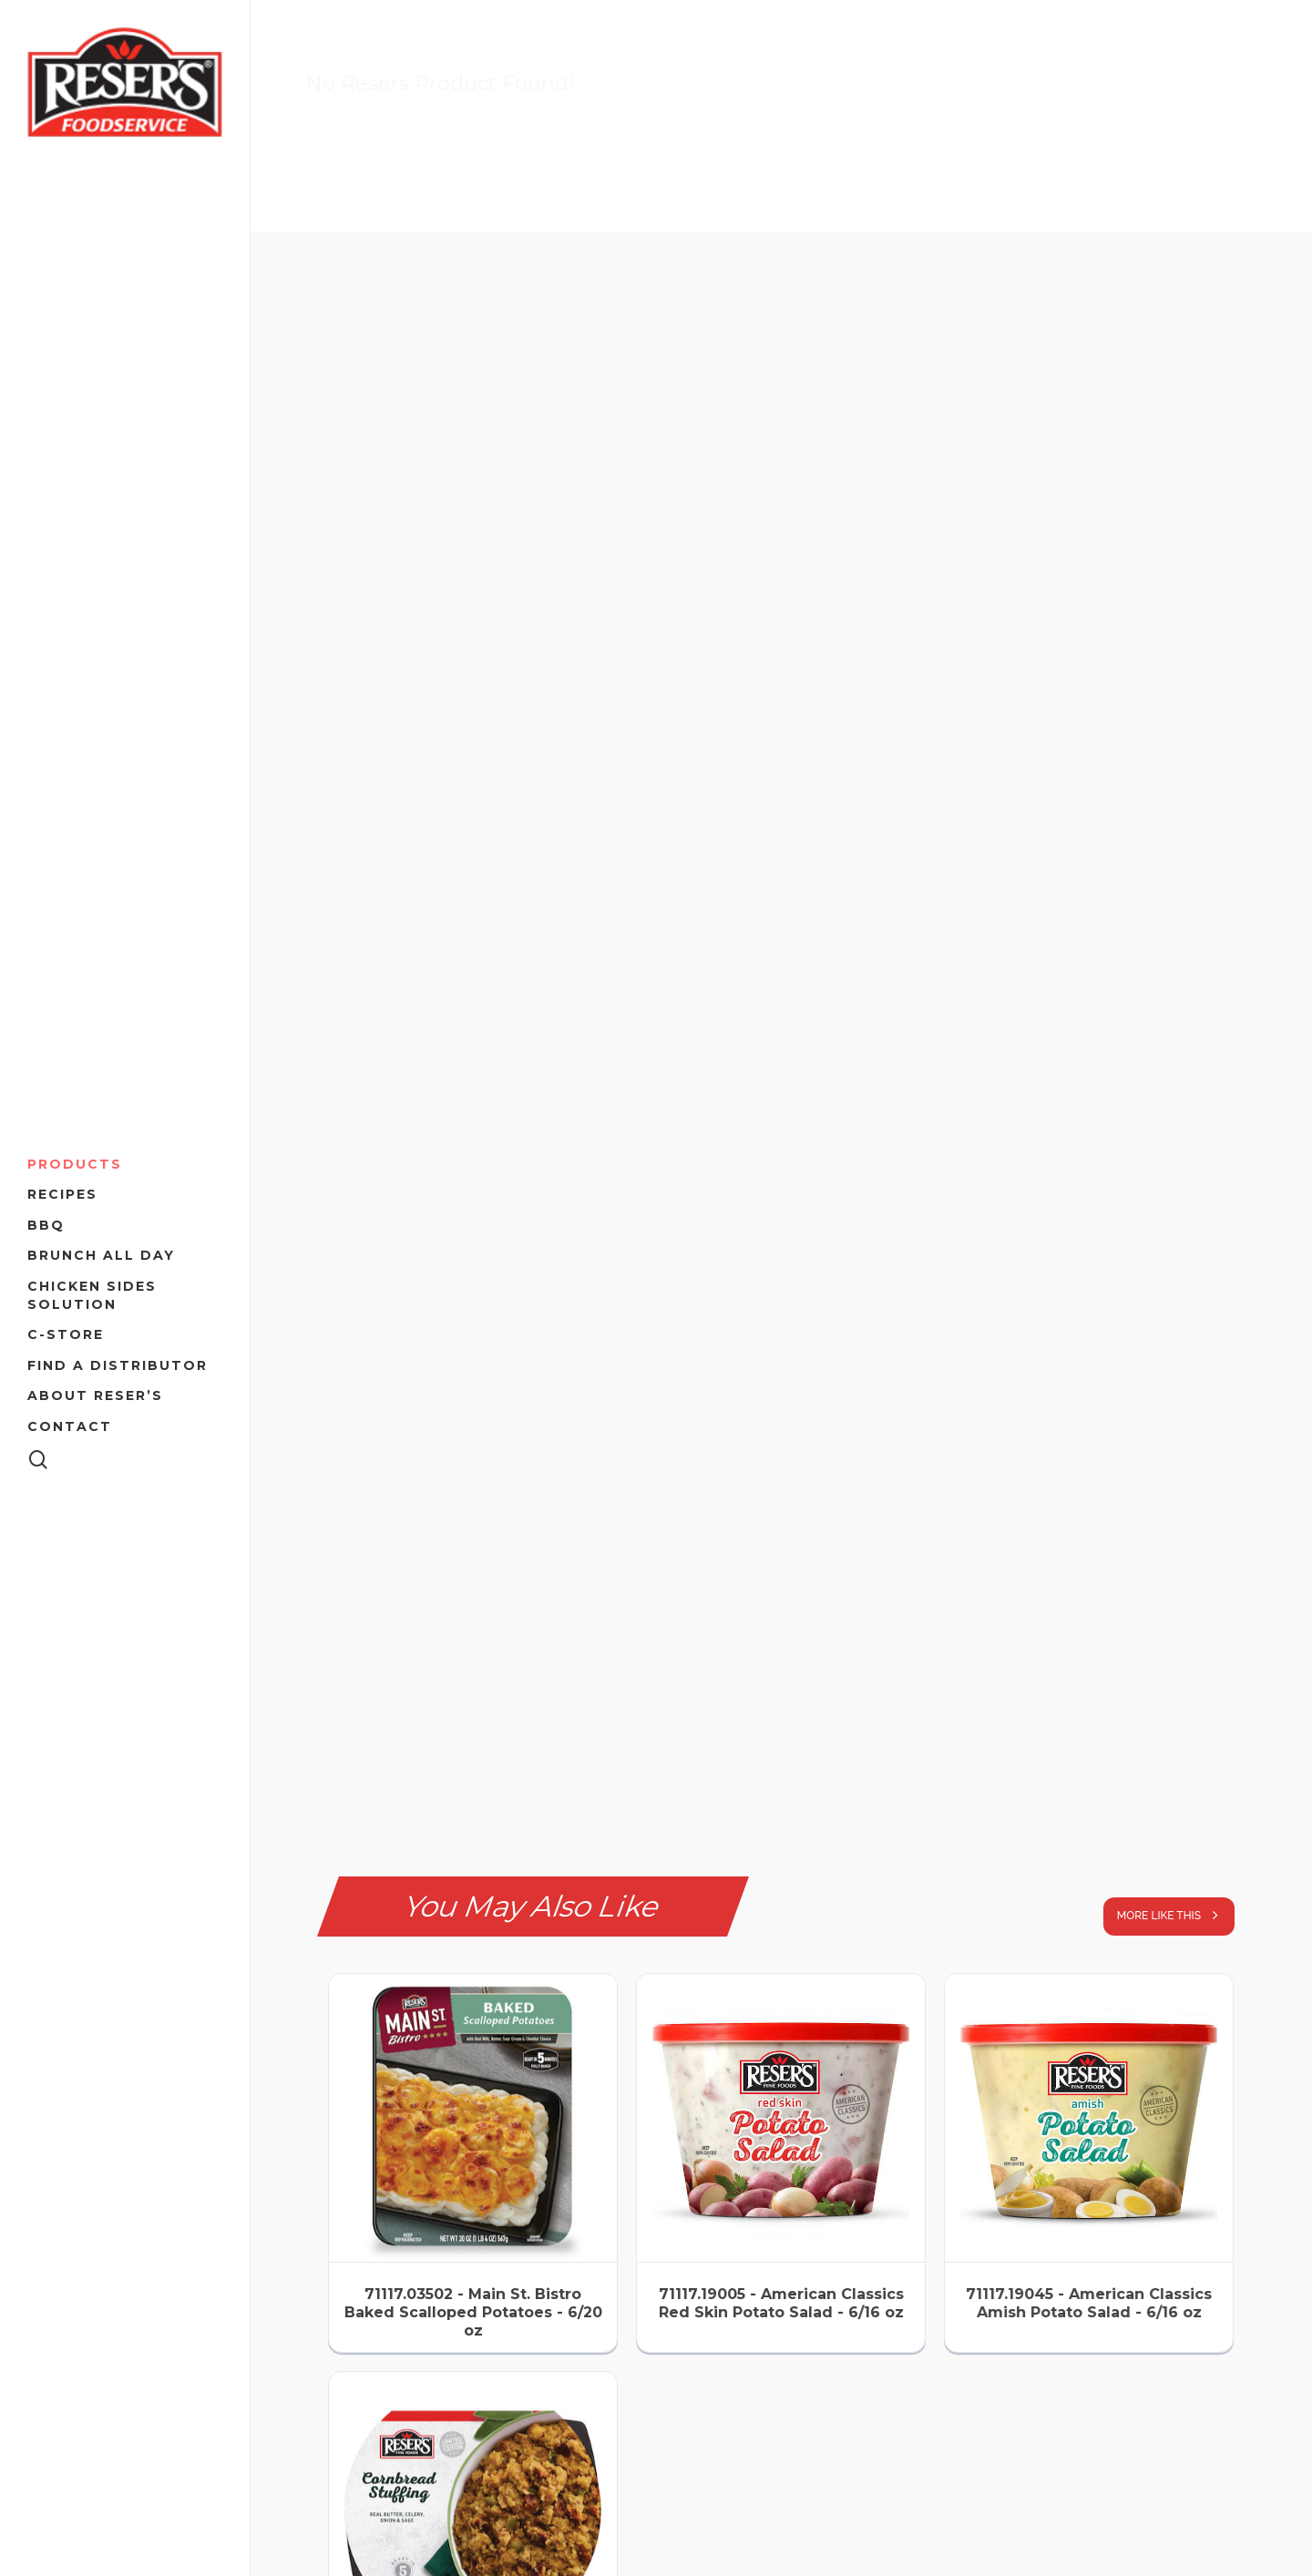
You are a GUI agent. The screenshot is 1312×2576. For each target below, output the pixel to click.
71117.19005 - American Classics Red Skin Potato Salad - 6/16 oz (781, 2303)
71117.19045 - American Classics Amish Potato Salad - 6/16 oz (1089, 2303)
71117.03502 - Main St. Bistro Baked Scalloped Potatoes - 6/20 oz (473, 2312)
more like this (1173, 1914)
